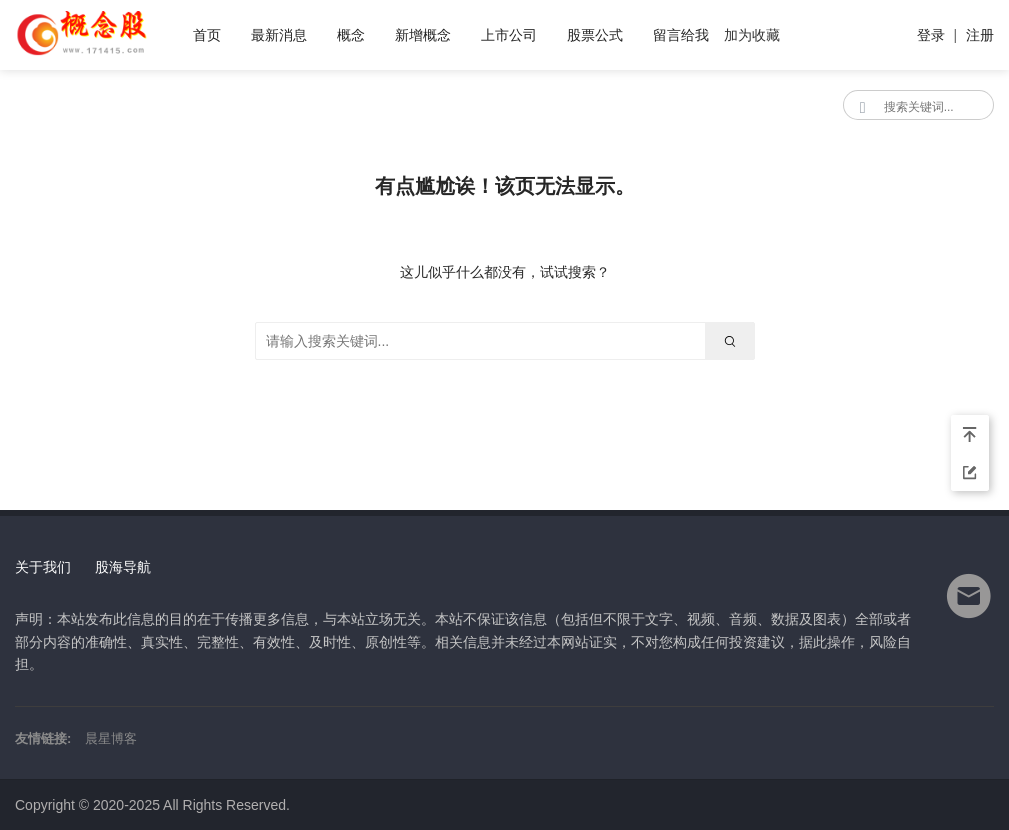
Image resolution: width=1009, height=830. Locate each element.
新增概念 (423, 35)
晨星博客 (111, 738)
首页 (207, 35)
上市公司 (509, 35)
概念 (351, 35)
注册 (980, 35)
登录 (931, 35)
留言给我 (681, 35)
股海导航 (123, 567)
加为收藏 (752, 35)
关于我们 (43, 567)
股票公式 (595, 35)
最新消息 (279, 35)
